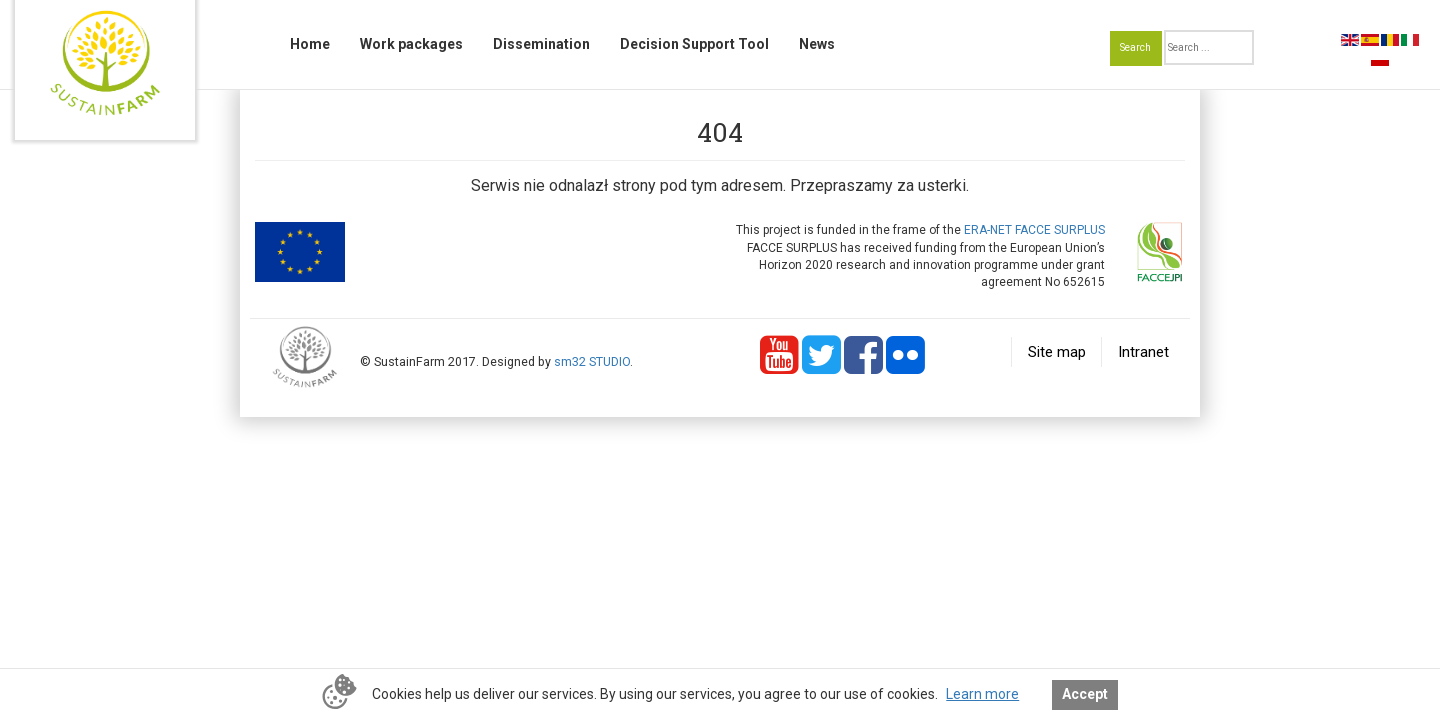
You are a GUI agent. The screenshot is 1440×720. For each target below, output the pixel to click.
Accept (1085, 694)
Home (310, 44)
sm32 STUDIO (592, 361)
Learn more (982, 694)
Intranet (1143, 352)
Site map (1057, 352)
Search (1135, 47)
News (817, 44)
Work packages (411, 44)
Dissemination (541, 44)
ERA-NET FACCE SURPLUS (1034, 230)
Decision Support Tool (694, 44)
